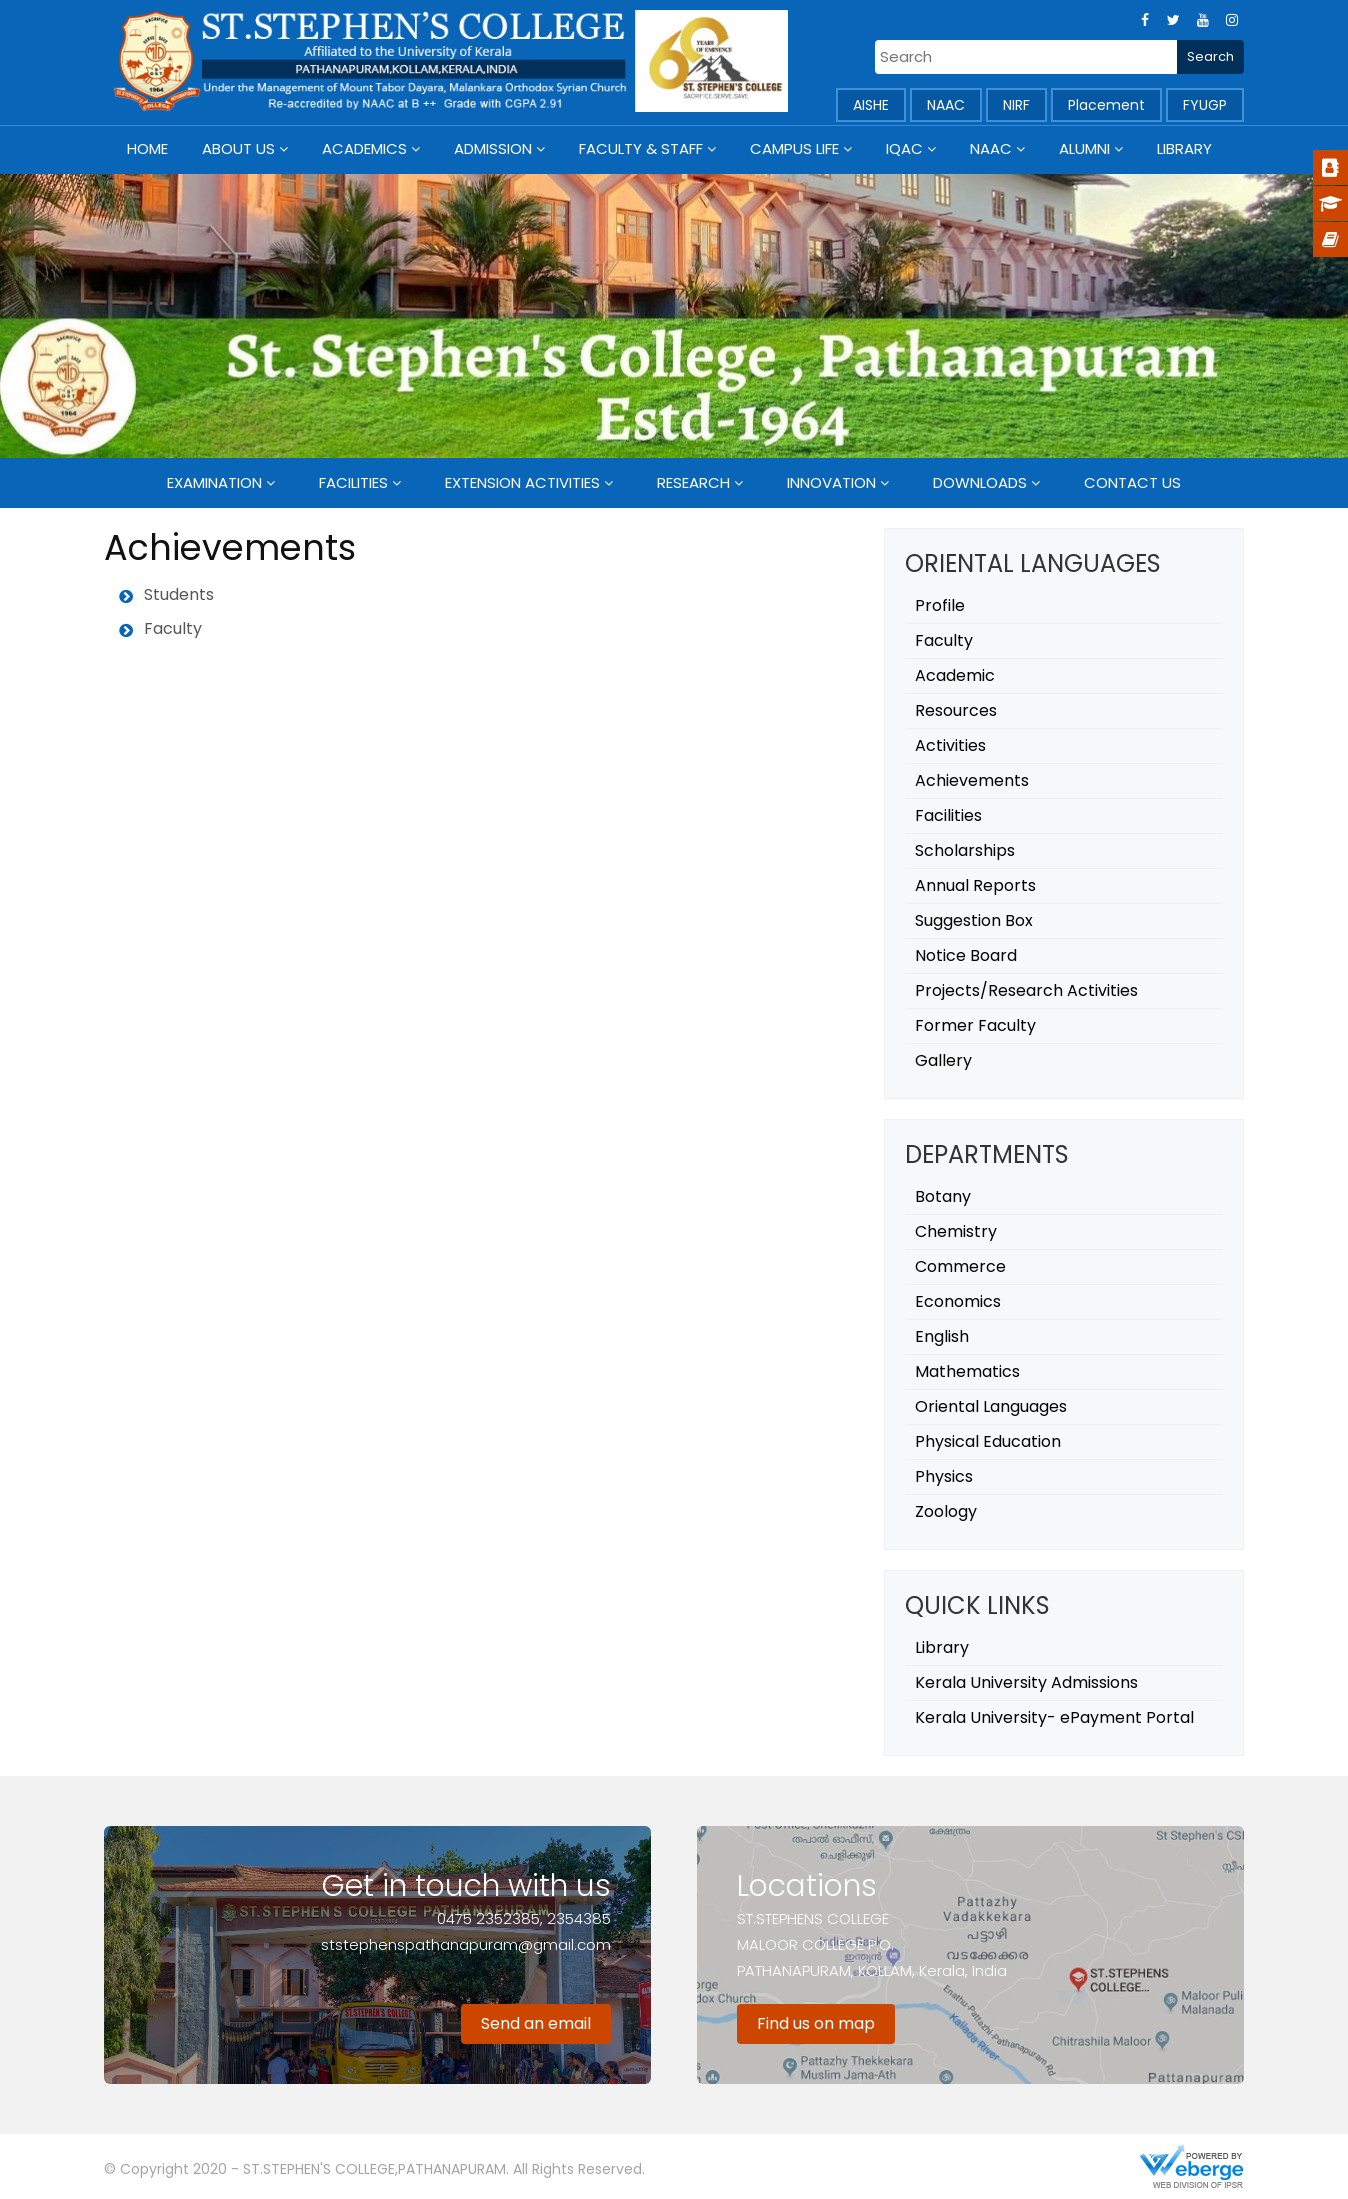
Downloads (980, 482)
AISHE (871, 105)
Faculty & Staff (641, 148)
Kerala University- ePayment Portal (1054, 1717)
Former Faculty (975, 1025)
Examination (214, 482)
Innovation (831, 482)
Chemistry (956, 1231)
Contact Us (1132, 482)
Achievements (972, 780)
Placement (1106, 105)
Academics (364, 148)
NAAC (946, 105)
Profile (940, 605)
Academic (955, 675)
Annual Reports (975, 885)
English (942, 1336)
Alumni (1084, 148)
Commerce (960, 1266)
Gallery (943, 1060)
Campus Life (794, 148)
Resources (956, 710)
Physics (944, 1476)
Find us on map (816, 2023)
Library (1184, 148)
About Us (238, 148)
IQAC (904, 148)
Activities (950, 745)
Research (693, 482)
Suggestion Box (974, 920)
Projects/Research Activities (1026, 990)
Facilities (353, 482)
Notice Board (966, 955)
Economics (958, 1301)
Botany (943, 1196)
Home (147, 148)
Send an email (536, 2023)
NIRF (1016, 105)
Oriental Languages (991, 1406)
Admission (493, 148)
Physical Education (988, 1441)
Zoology (946, 1511)
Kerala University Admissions (1026, 1682)
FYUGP (1205, 105)
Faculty (944, 640)
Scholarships (965, 850)
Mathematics (967, 1371)
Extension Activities (522, 482)
